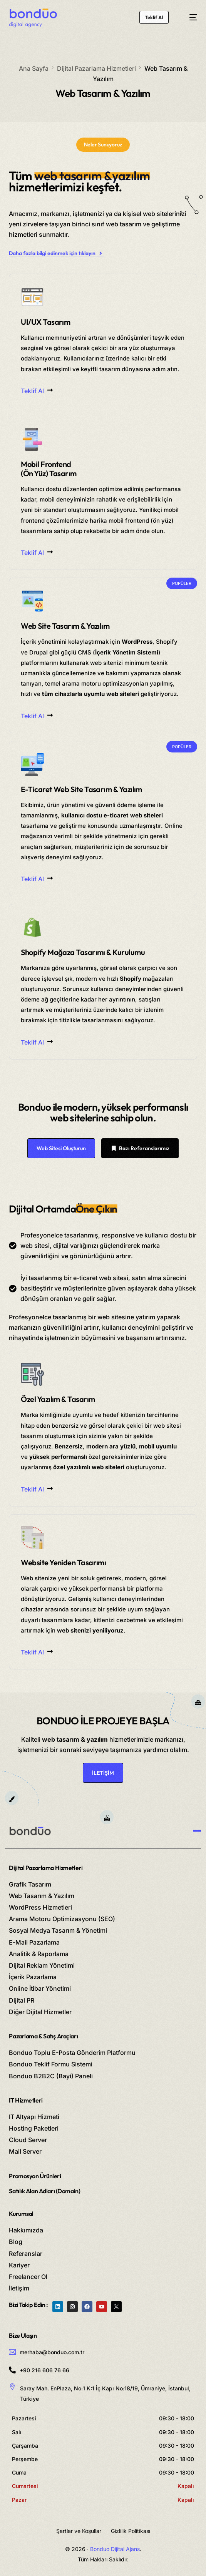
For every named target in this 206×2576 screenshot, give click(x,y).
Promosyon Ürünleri (35, 2176)
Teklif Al (37, 391)
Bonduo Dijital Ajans (115, 2549)
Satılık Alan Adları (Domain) (44, 2191)
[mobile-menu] (189, 17)
